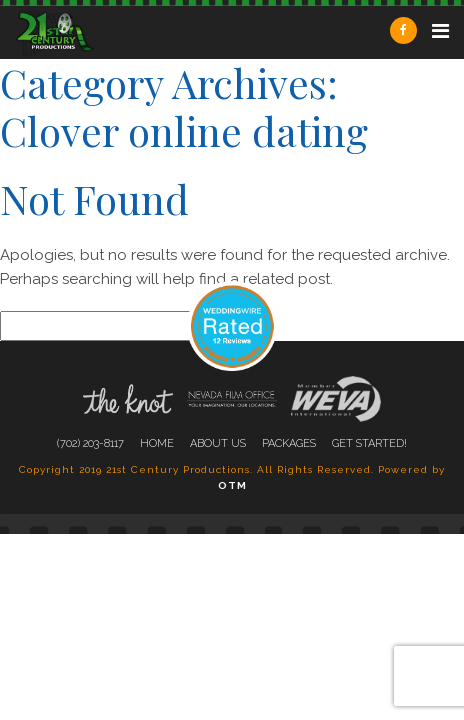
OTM (232, 485)
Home (157, 443)
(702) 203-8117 (90, 443)
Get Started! (369, 443)
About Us (218, 443)
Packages (289, 443)
